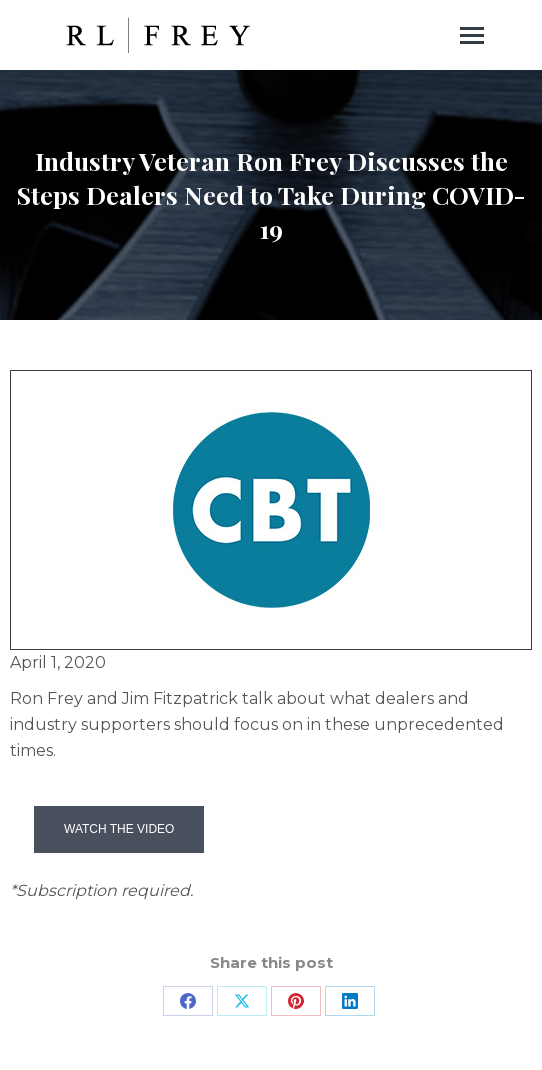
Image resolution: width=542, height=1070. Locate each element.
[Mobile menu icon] (472, 35)
